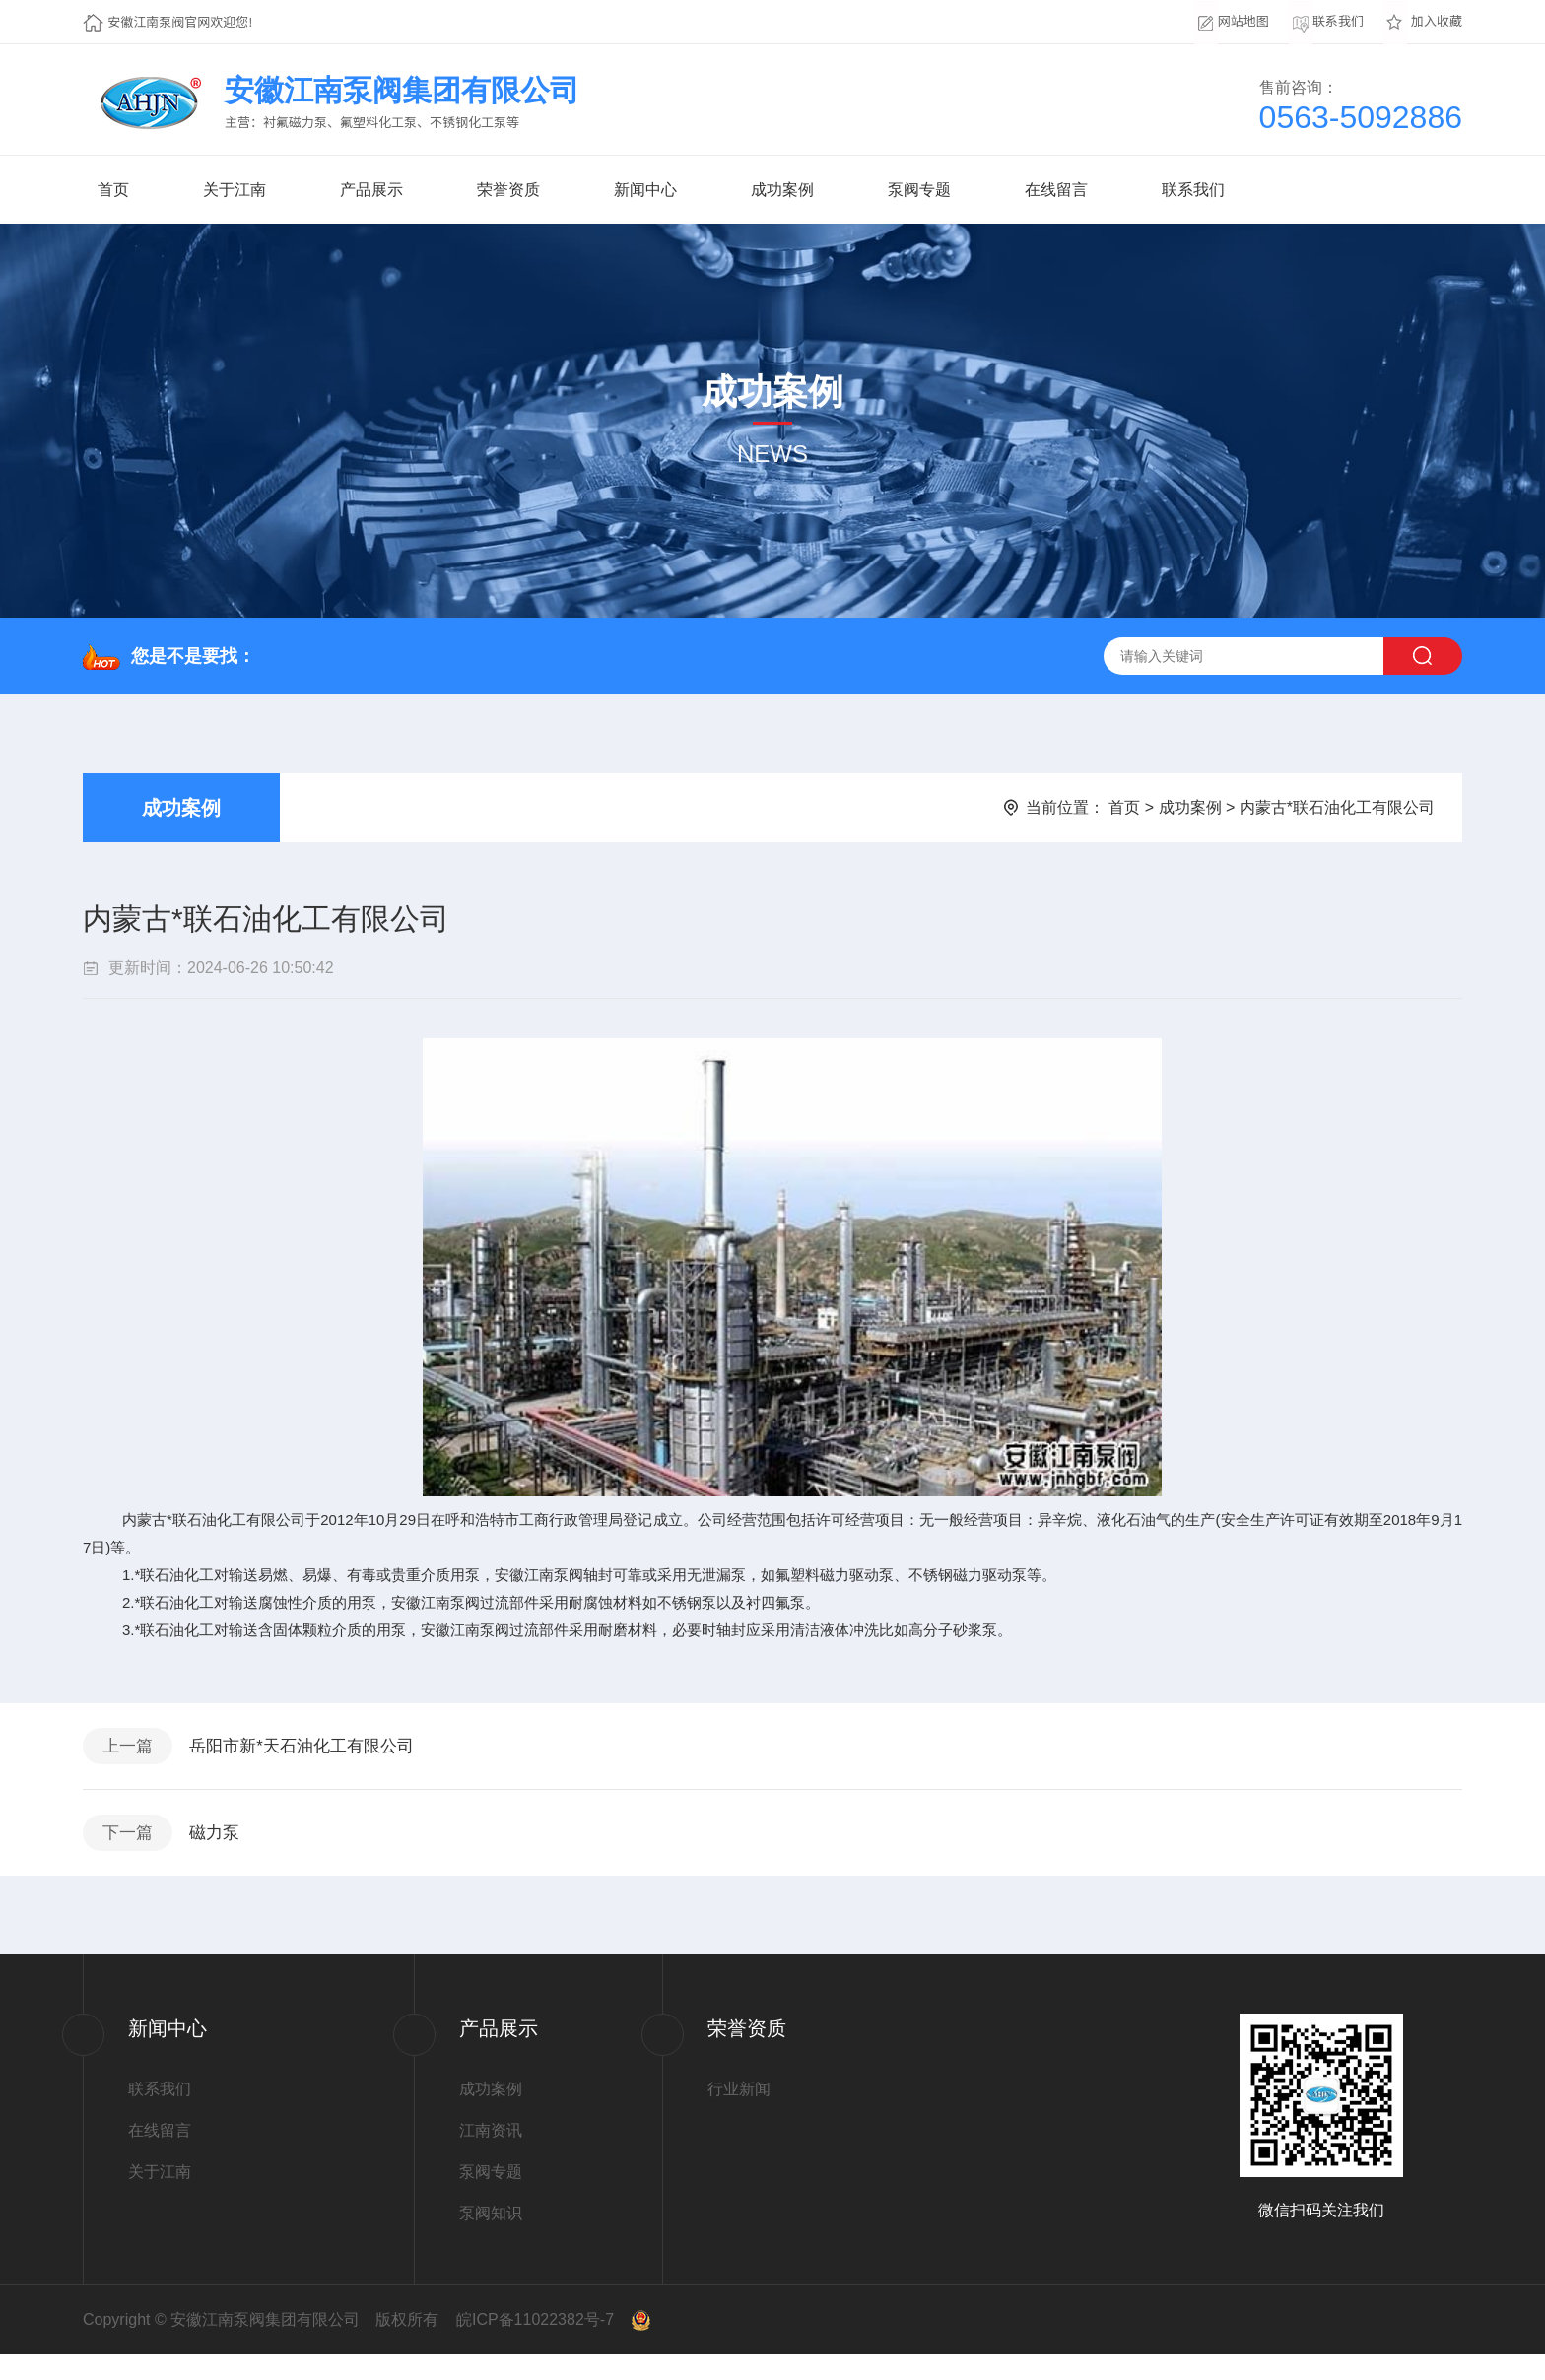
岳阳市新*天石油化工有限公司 (319, 1752)
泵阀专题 (919, 189)
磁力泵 (227, 1852)
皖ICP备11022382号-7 (535, 2345)
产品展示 (371, 189)
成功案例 (782, 189)
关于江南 (234, 189)
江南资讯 (490, 2156)
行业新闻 (739, 2114)
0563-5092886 (1360, 117)
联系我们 (1193, 189)
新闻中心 (645, 189)
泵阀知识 (490, 2238)
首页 (113, 189)
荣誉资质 (508, 189)
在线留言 (1056, 189)
